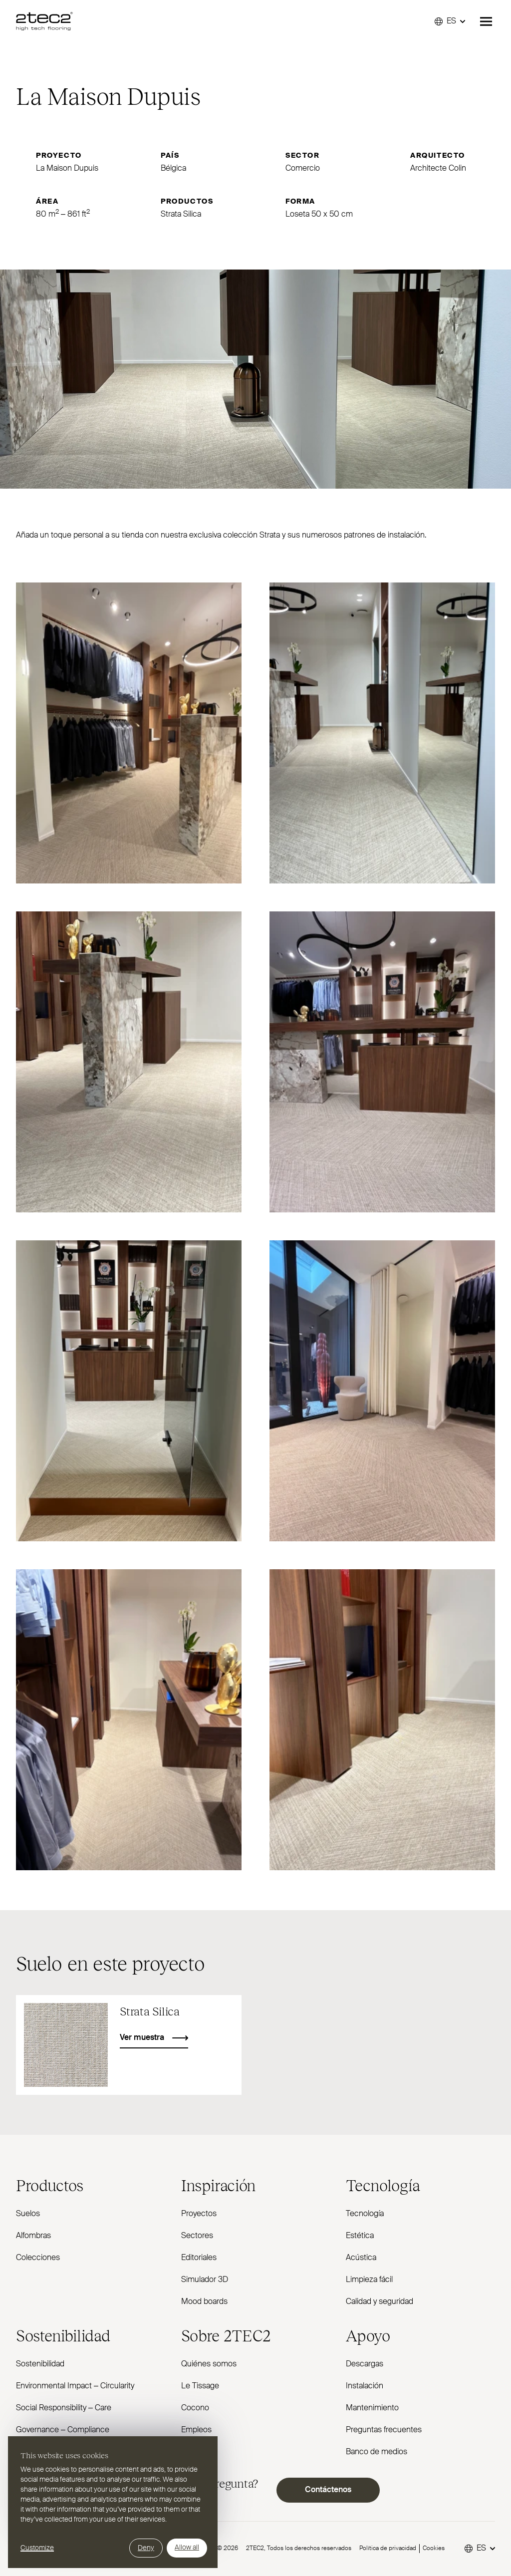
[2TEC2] (44, 21)
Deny (146, 2548)
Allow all (187, 2547)
